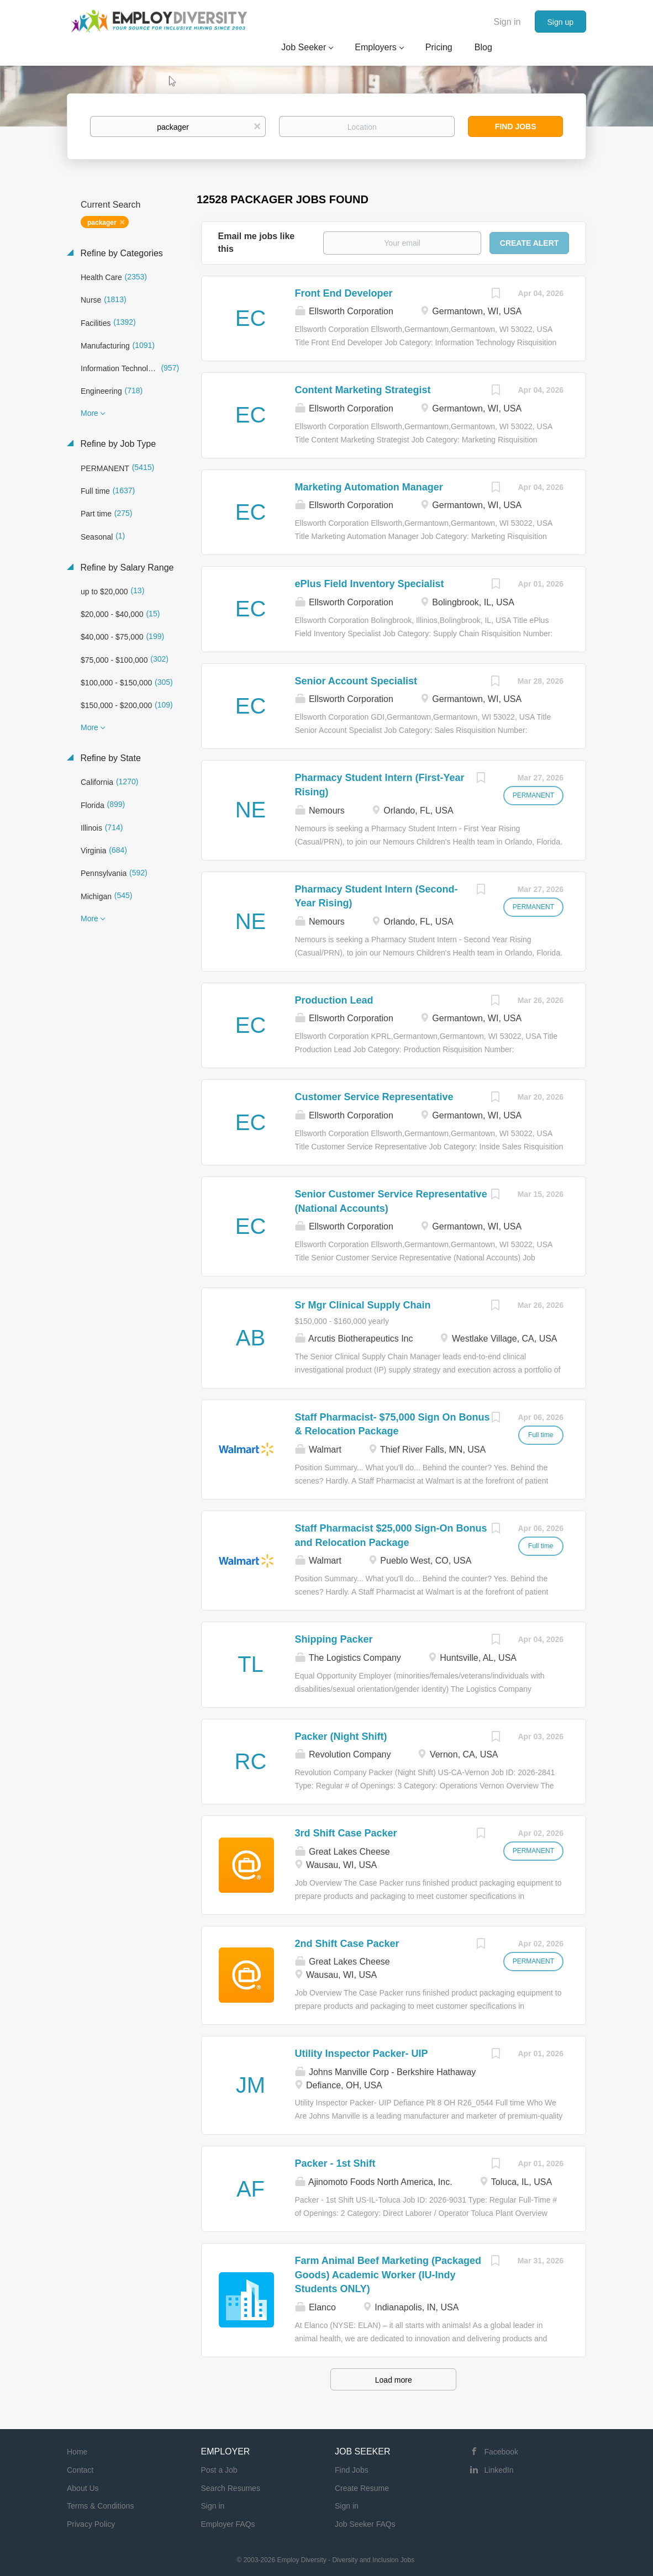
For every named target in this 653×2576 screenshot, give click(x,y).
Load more (393, 2380)
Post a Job (219, 2470)
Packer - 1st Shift (335, 2163)
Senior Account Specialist (356, 681)
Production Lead (334, 1000)
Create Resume (362, 2488)
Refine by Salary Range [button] (125, 567)
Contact (80, 2470)
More (89, 413)
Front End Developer (344, 293)
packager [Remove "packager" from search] (102, 222)
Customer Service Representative (374, 1096)
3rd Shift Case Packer (346, 1833)
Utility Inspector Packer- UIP (361, 2053)
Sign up (560, 22)
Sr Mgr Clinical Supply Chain (363, 1305)
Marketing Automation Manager (369, 487)
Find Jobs (515, 126)
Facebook (501, 2451)
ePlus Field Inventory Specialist (369, 583)
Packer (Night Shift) (341, 1736)
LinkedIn (499, 2470)
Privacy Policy (91, 2524)
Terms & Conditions (100, 2505)
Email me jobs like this (256, 242)
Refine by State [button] (109, 758)
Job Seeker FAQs (365, 2524)
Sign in (507, 22)
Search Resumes (230, 2488)
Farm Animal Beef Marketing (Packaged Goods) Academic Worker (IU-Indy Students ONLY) (388, 2274)
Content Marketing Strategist (363, 389)
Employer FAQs (228, 2524)
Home (77, 2451)
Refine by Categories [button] (120, 253)
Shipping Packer (334, 1639)
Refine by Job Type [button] (117, 443)
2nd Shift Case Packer (347, 1943)
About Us (83, 2488)
